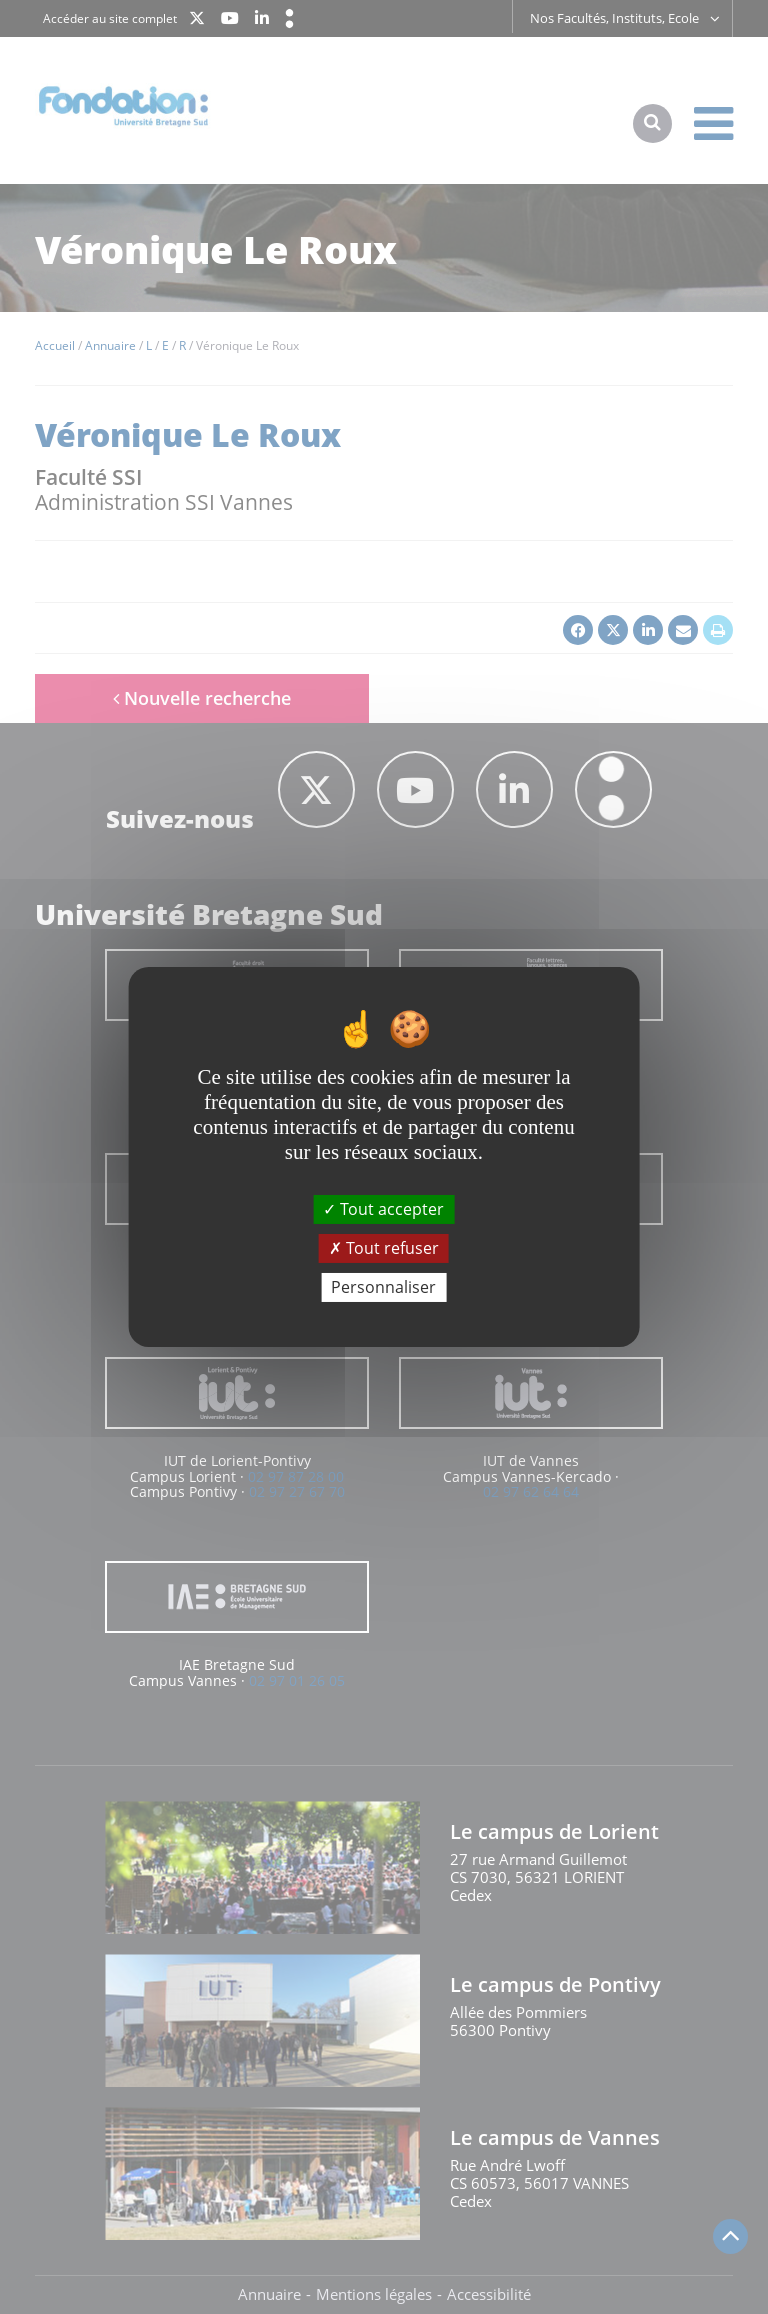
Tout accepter (383, 1208)
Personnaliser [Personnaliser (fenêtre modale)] (383, 1287)
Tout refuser (384, 1248)
